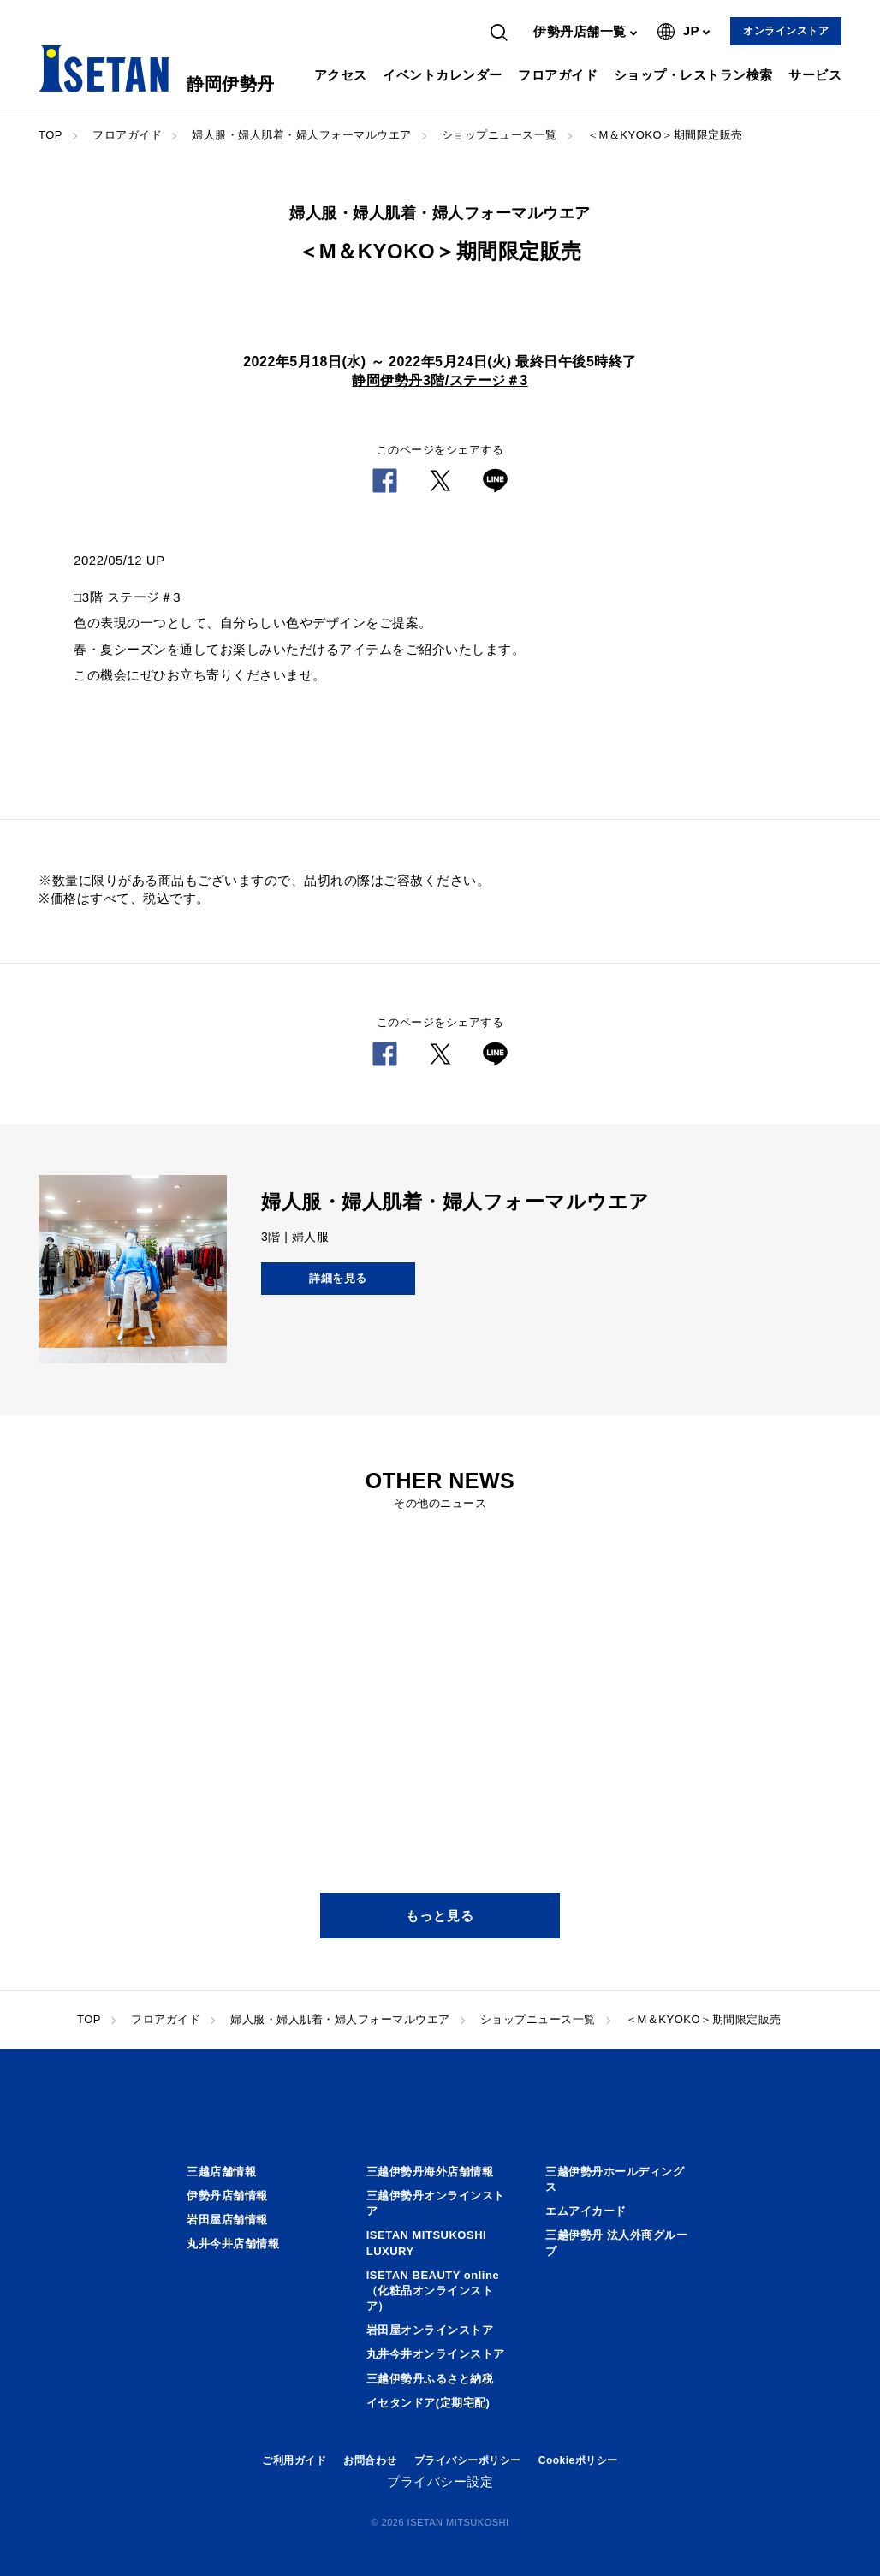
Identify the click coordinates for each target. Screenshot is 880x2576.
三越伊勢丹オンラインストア (435, 2203)
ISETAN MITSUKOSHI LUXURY (426, 2243)
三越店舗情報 (221, 2171)
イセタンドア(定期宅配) (428, 2402)
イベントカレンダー (442, 75)
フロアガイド (558, 75)
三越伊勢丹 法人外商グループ (616, 2243)
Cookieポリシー (578, 2460)
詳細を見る (338, 1278)
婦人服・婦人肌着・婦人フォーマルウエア (302, 134)
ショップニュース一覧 (499, 134)
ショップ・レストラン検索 (693, 75)
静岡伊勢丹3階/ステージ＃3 (439, 380)
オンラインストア (786, 31)
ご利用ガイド (294, 2460)
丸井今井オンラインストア (435, 2353)
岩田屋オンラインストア (430, 2330)
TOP (50, 134)
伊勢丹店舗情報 (227, 2195)
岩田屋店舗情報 (227, 2219)
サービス (814, 75)
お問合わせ (370, 2460)
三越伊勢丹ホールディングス (614, 2179)
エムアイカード (586, 2211)
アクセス (340, 75)
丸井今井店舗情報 (233, 2243)
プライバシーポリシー (467, 2460)
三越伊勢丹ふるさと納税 (430, 2378)
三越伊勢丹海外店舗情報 (430, 2171)
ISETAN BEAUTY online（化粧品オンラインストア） (432, 2290)
